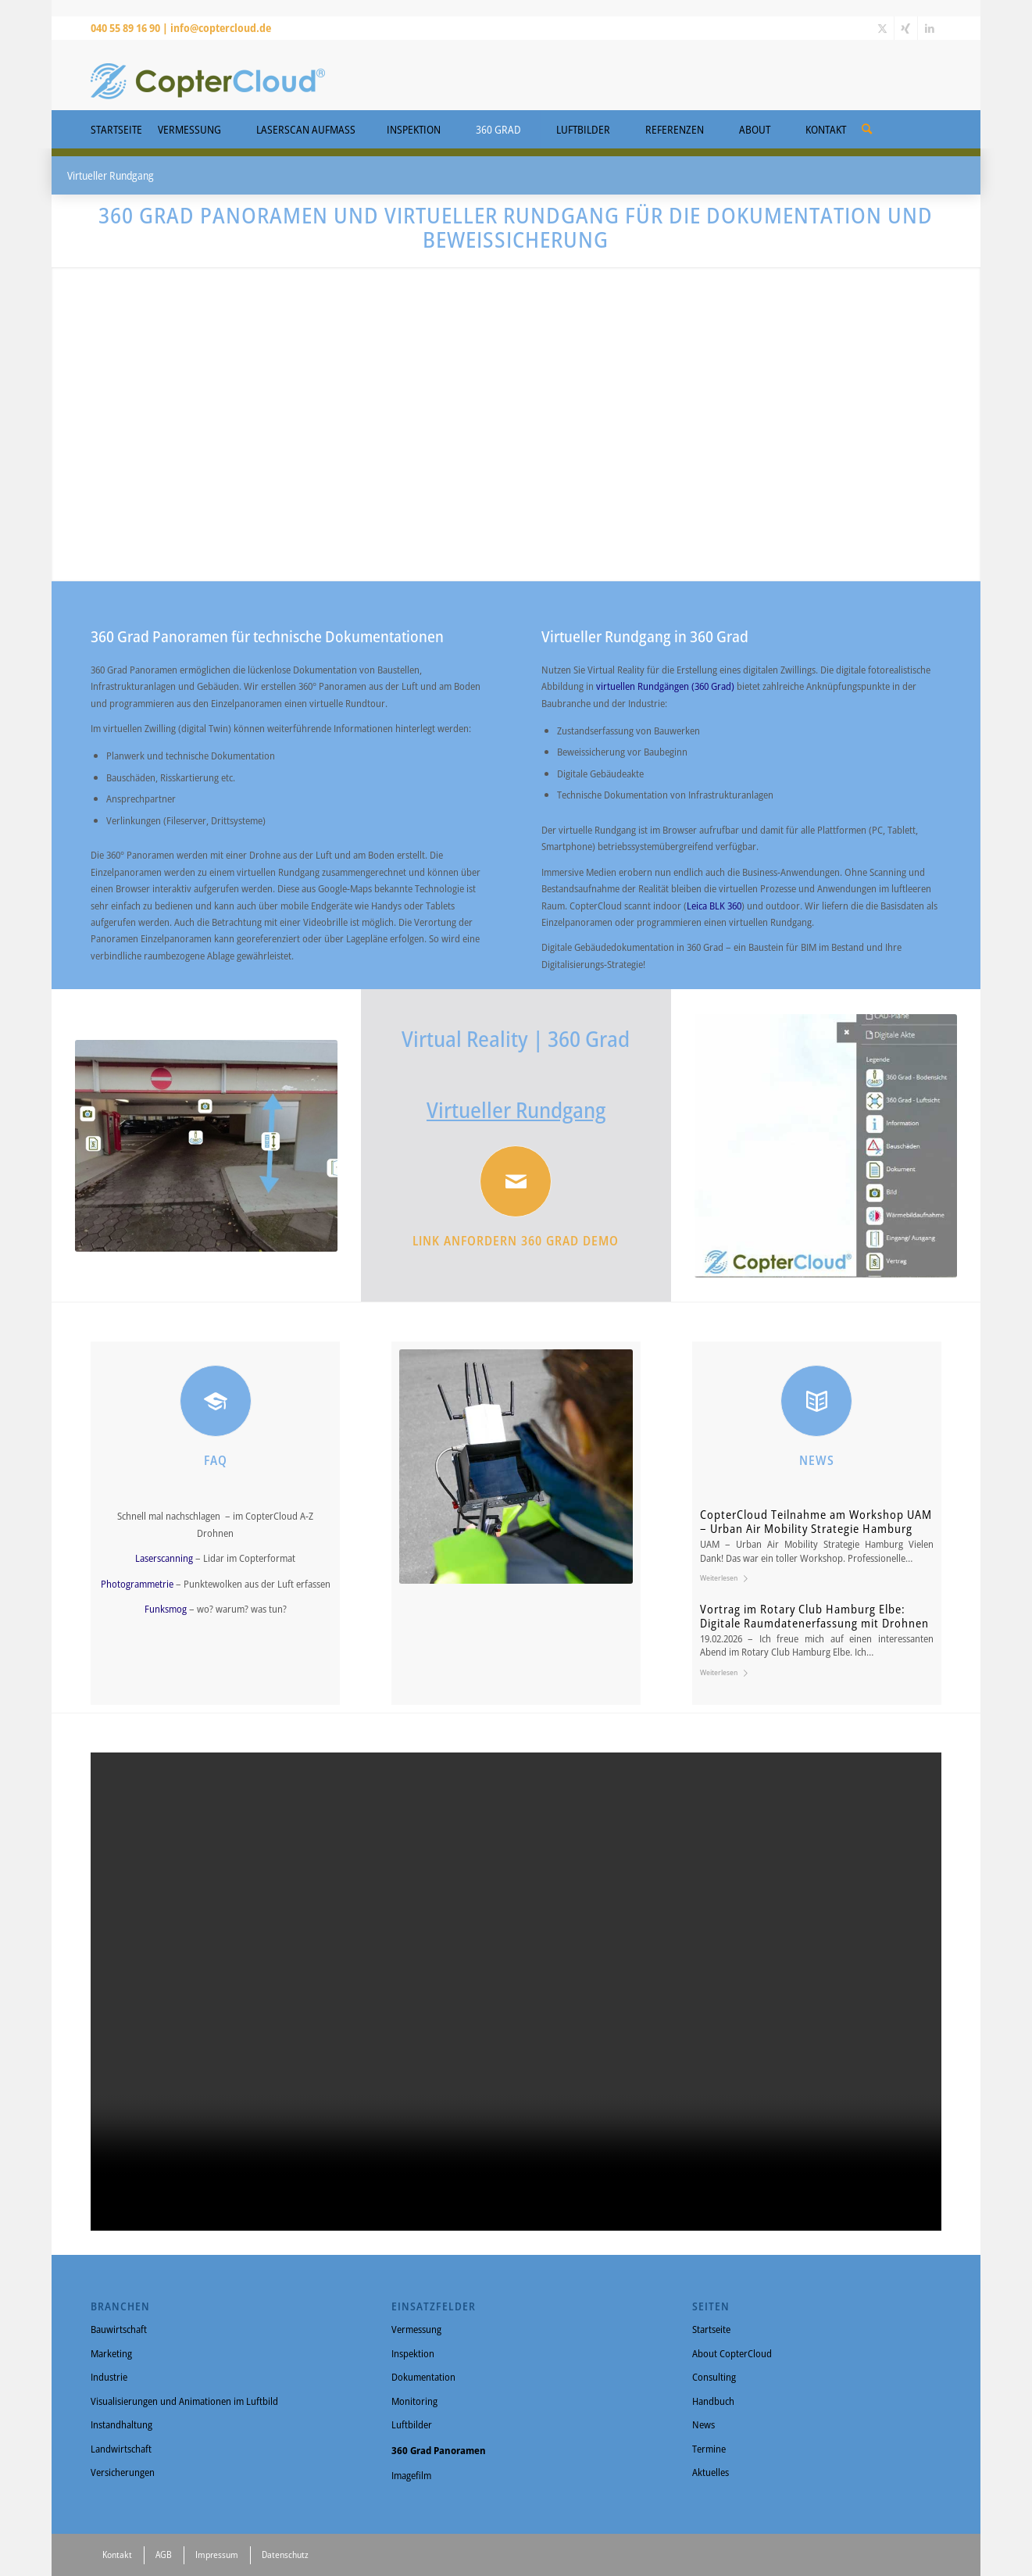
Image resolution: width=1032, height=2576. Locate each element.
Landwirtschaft (121, 2449)
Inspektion (412, 2353)
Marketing (111, 2353)
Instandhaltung (121, 2424)
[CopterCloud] (208, 75)
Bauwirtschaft (119, 2329)
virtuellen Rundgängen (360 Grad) (665, 686)
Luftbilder (411, 2424)
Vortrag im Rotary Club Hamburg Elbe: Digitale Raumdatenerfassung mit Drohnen (814, 1616)
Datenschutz (285, 2554)
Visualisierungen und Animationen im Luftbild (184, 2401)
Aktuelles (710, 2472)
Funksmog (167, 1609)
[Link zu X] (882, 28)
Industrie (109, 2377)
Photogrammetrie (138, 1584)
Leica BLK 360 (714, 906)
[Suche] (867, 129)
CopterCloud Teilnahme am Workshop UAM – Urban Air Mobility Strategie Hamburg (816, 1521)
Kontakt (117, 2554)
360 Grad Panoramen (438, 2450)
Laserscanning (165, 1558)
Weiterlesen (727, 1577)
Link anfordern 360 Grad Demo (515, 1240)
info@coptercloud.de (220, 27)
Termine (709, 2449)
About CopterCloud (732, 2353)
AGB (163, 2554)
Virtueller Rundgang (516, 1109)
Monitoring (414, 2401)
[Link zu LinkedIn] (929, 28)
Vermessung (416, 2329)
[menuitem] (867, 123)
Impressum (216, 2554)
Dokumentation (423, 2377)
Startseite (711, 2329)
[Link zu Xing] (906, 28)
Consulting (714, 2377)
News (703, 2424)
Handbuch (713, 2401)
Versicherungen (123, 2472)
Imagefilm (411, 2475)
